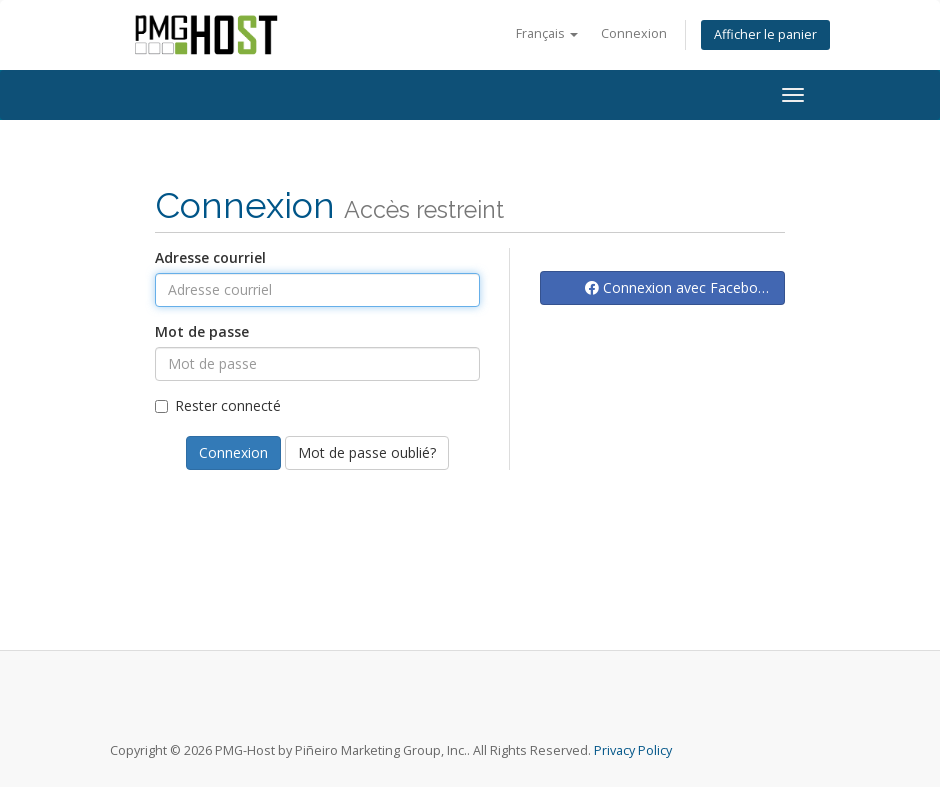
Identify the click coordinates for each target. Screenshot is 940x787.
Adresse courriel (210, 257)
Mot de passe (202, 331)
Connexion (634, 33)
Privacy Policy (633, 750)
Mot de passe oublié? (367, 452)
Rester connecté (218, 405)
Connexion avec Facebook (679, 287)
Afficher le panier (765, 34)
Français (547, 33)
